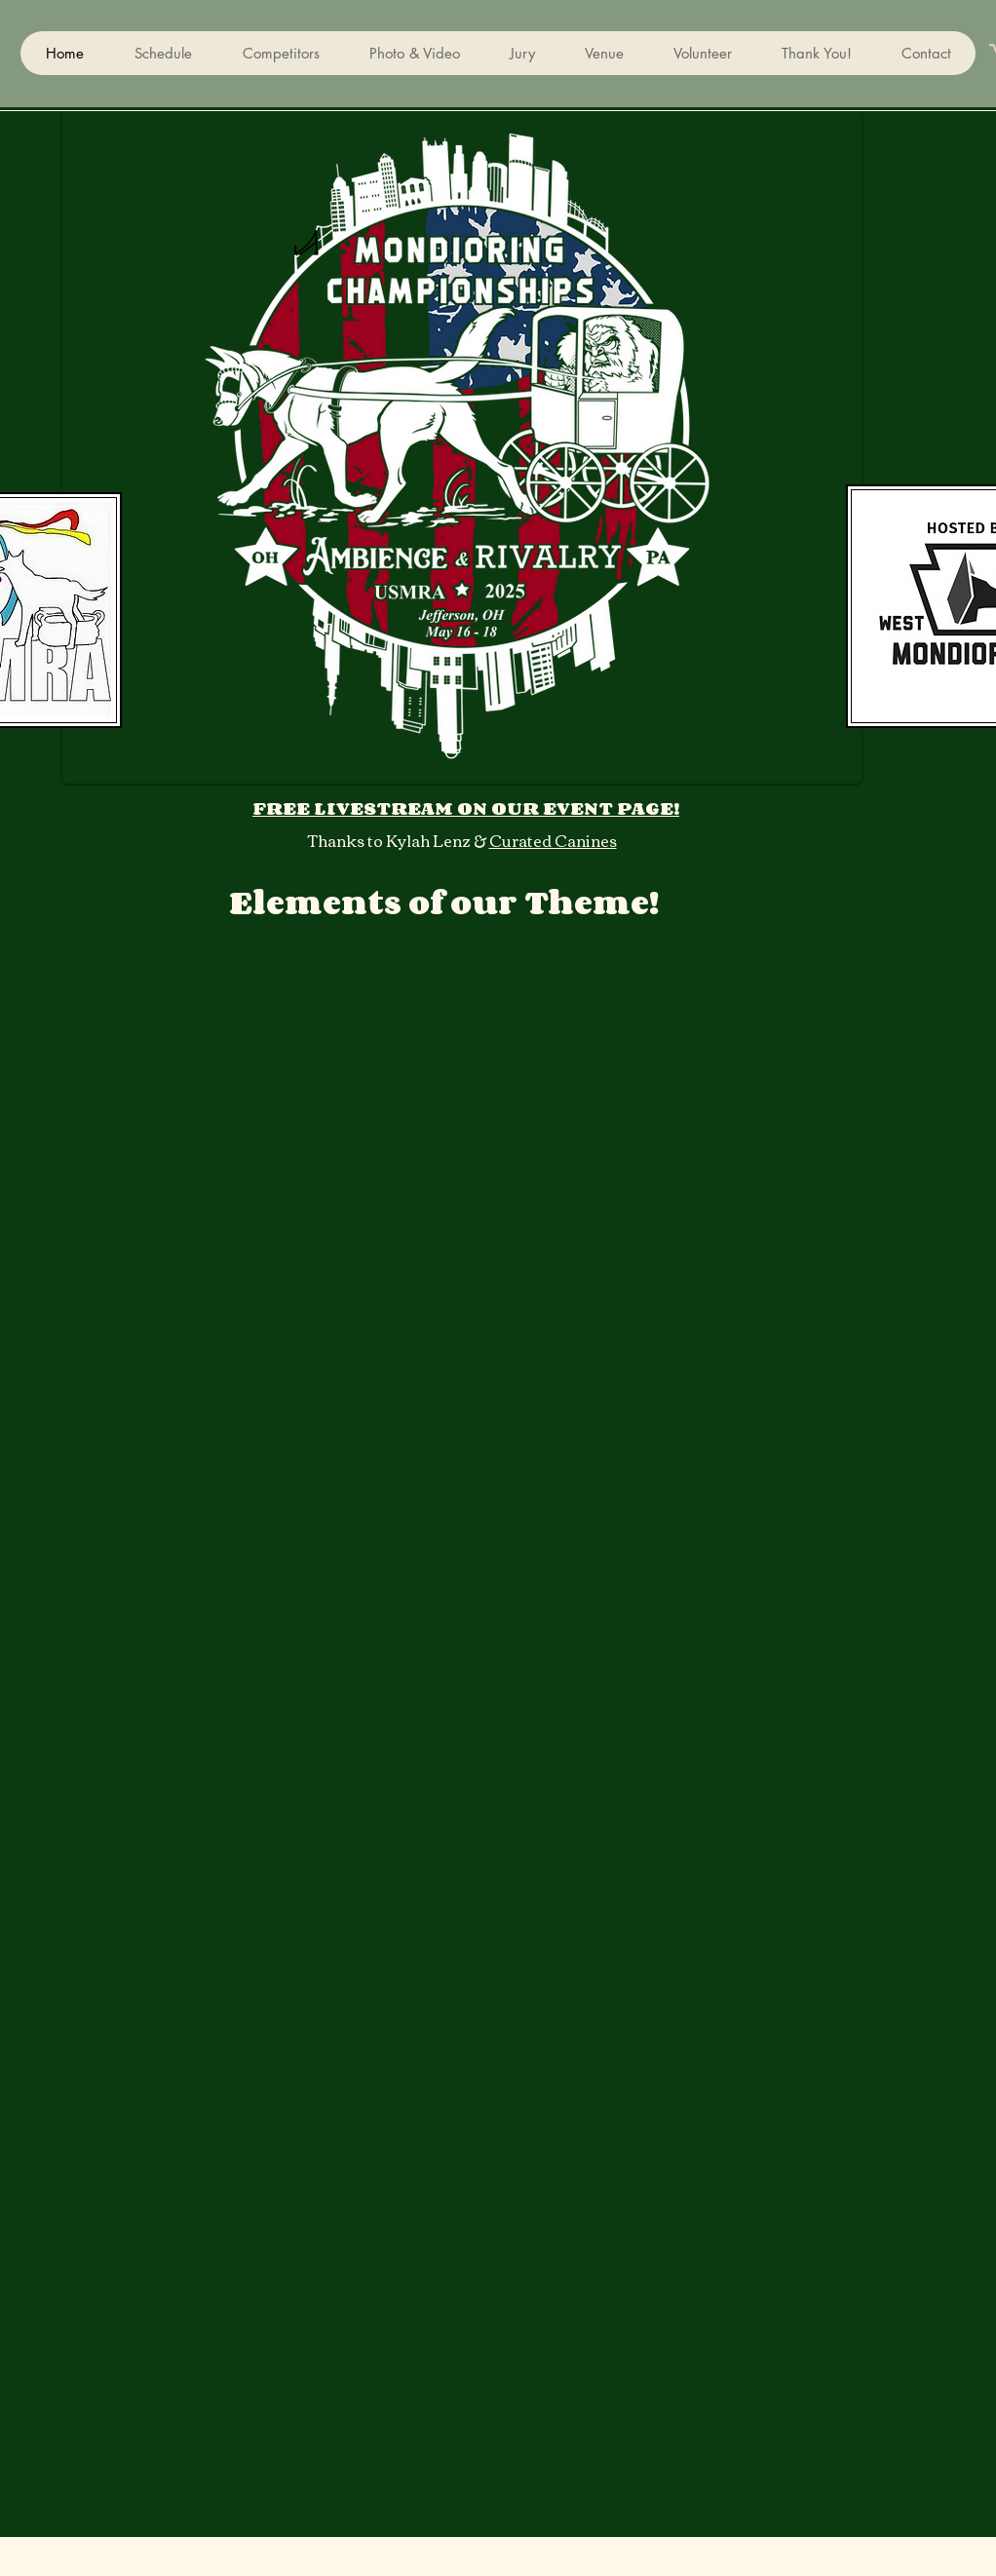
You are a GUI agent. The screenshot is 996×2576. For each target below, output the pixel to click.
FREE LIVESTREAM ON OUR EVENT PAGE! (465, 808)
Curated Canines (553, 840)
